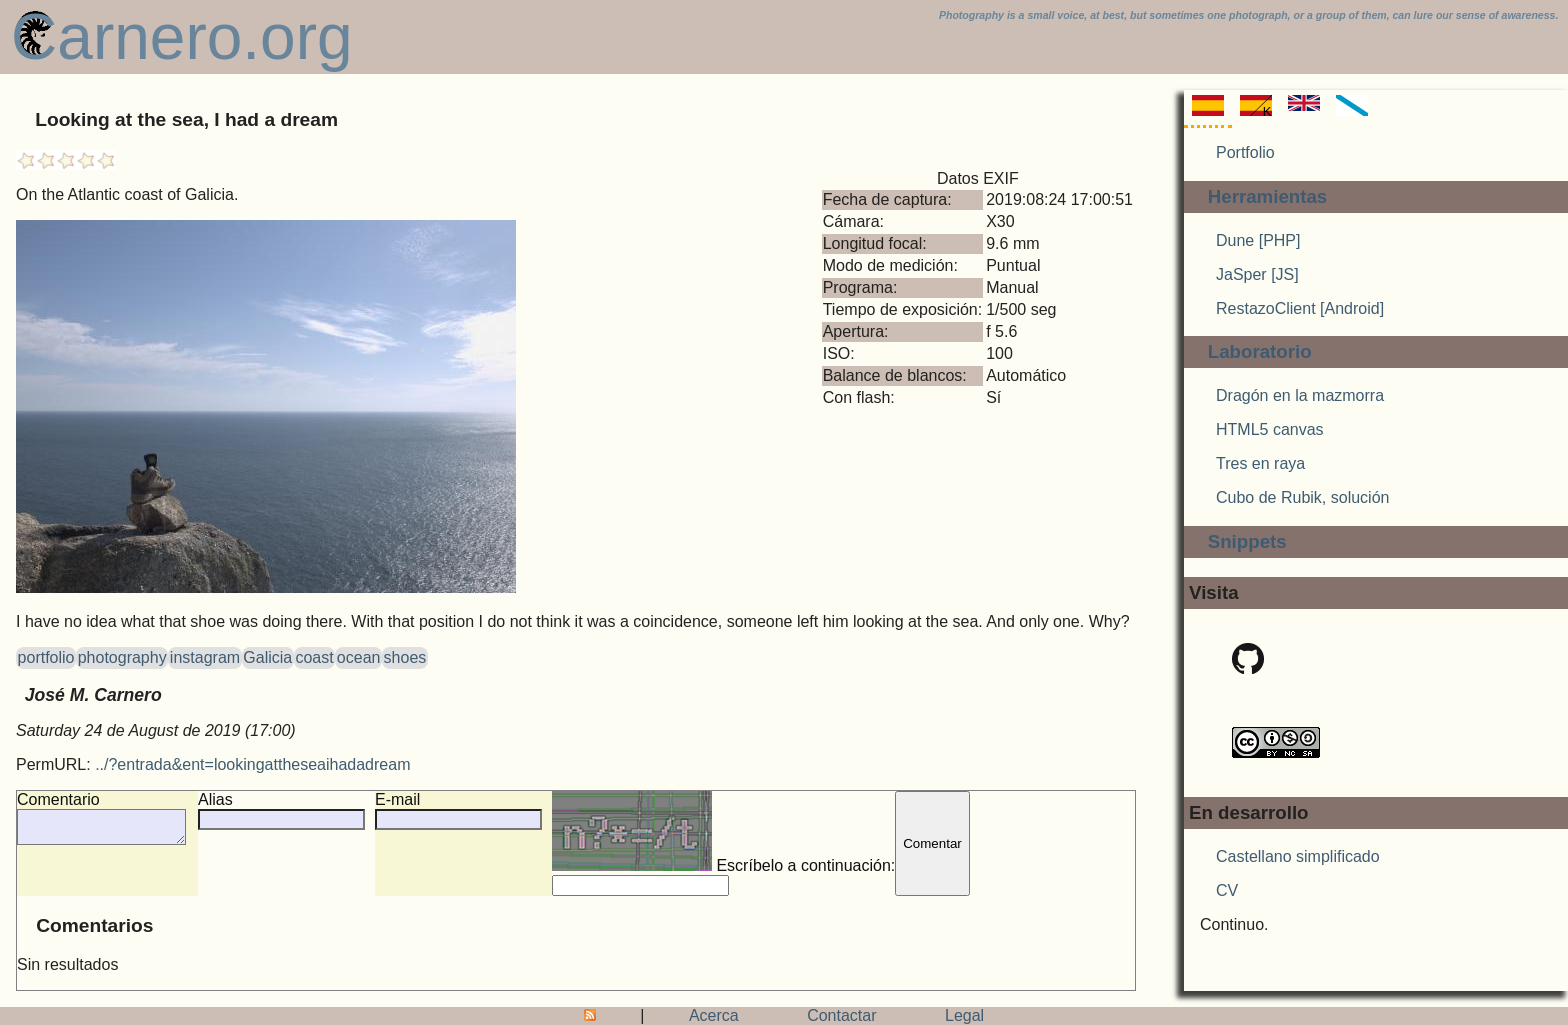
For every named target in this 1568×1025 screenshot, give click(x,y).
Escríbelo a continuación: (743, 832)
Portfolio (1245, 152)
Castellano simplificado (1298, 856)
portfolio (46, 657)
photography (122, 657)
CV (1227, 890)
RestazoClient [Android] (1300, 308)
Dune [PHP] (1258, 240)
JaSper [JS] (1257, 274)
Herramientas (1268, 196)
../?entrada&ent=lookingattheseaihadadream (252, 764)
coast (314, 657)
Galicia (267, 657)
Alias (235, 799)
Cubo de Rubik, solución (1302, 497)
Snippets (1247, 541)
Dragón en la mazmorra (1300, 395)
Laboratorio (1260, 351)
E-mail (417, 799)
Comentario (58, 799)
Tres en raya (1260, 463)
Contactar (841, 1015)
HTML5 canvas (1270, 429)
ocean (359, 657)
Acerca (714, 1015)
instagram (205, 657)
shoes (405, 657)
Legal (964, 1015)
